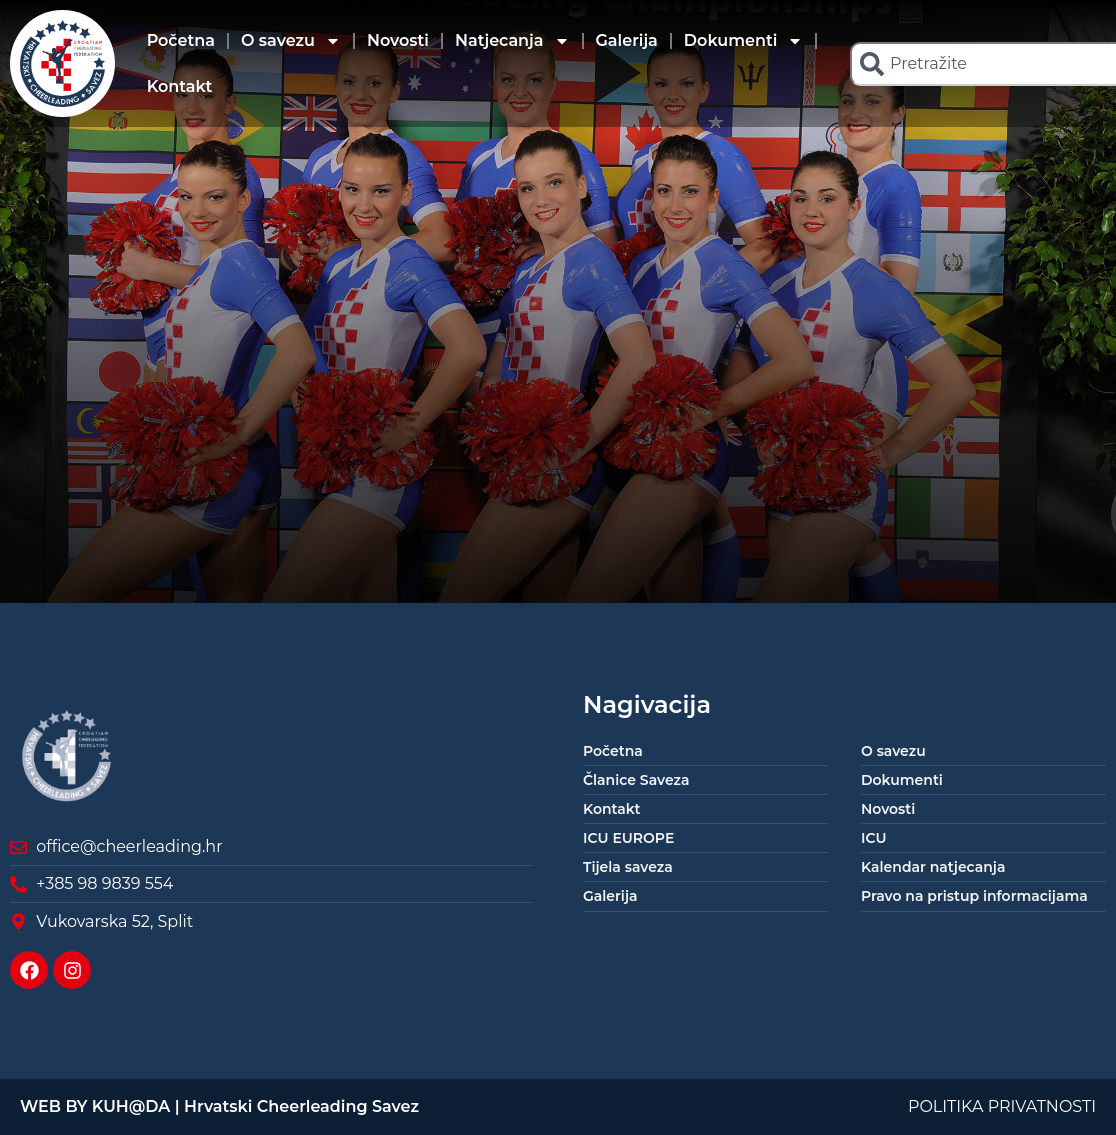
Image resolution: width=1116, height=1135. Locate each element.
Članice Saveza (636, 780)
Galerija (627, 40)
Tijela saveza (628, 867)
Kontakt (180, 86)
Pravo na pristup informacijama (974, 896)
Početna (181, 40)
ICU (874, 838)
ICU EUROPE (628, 838)
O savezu (291, 41)
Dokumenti (744, 41)
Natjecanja (512, 41)
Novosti (398, 40)
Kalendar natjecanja (933, 867)
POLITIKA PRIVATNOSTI (1002, 1106)
